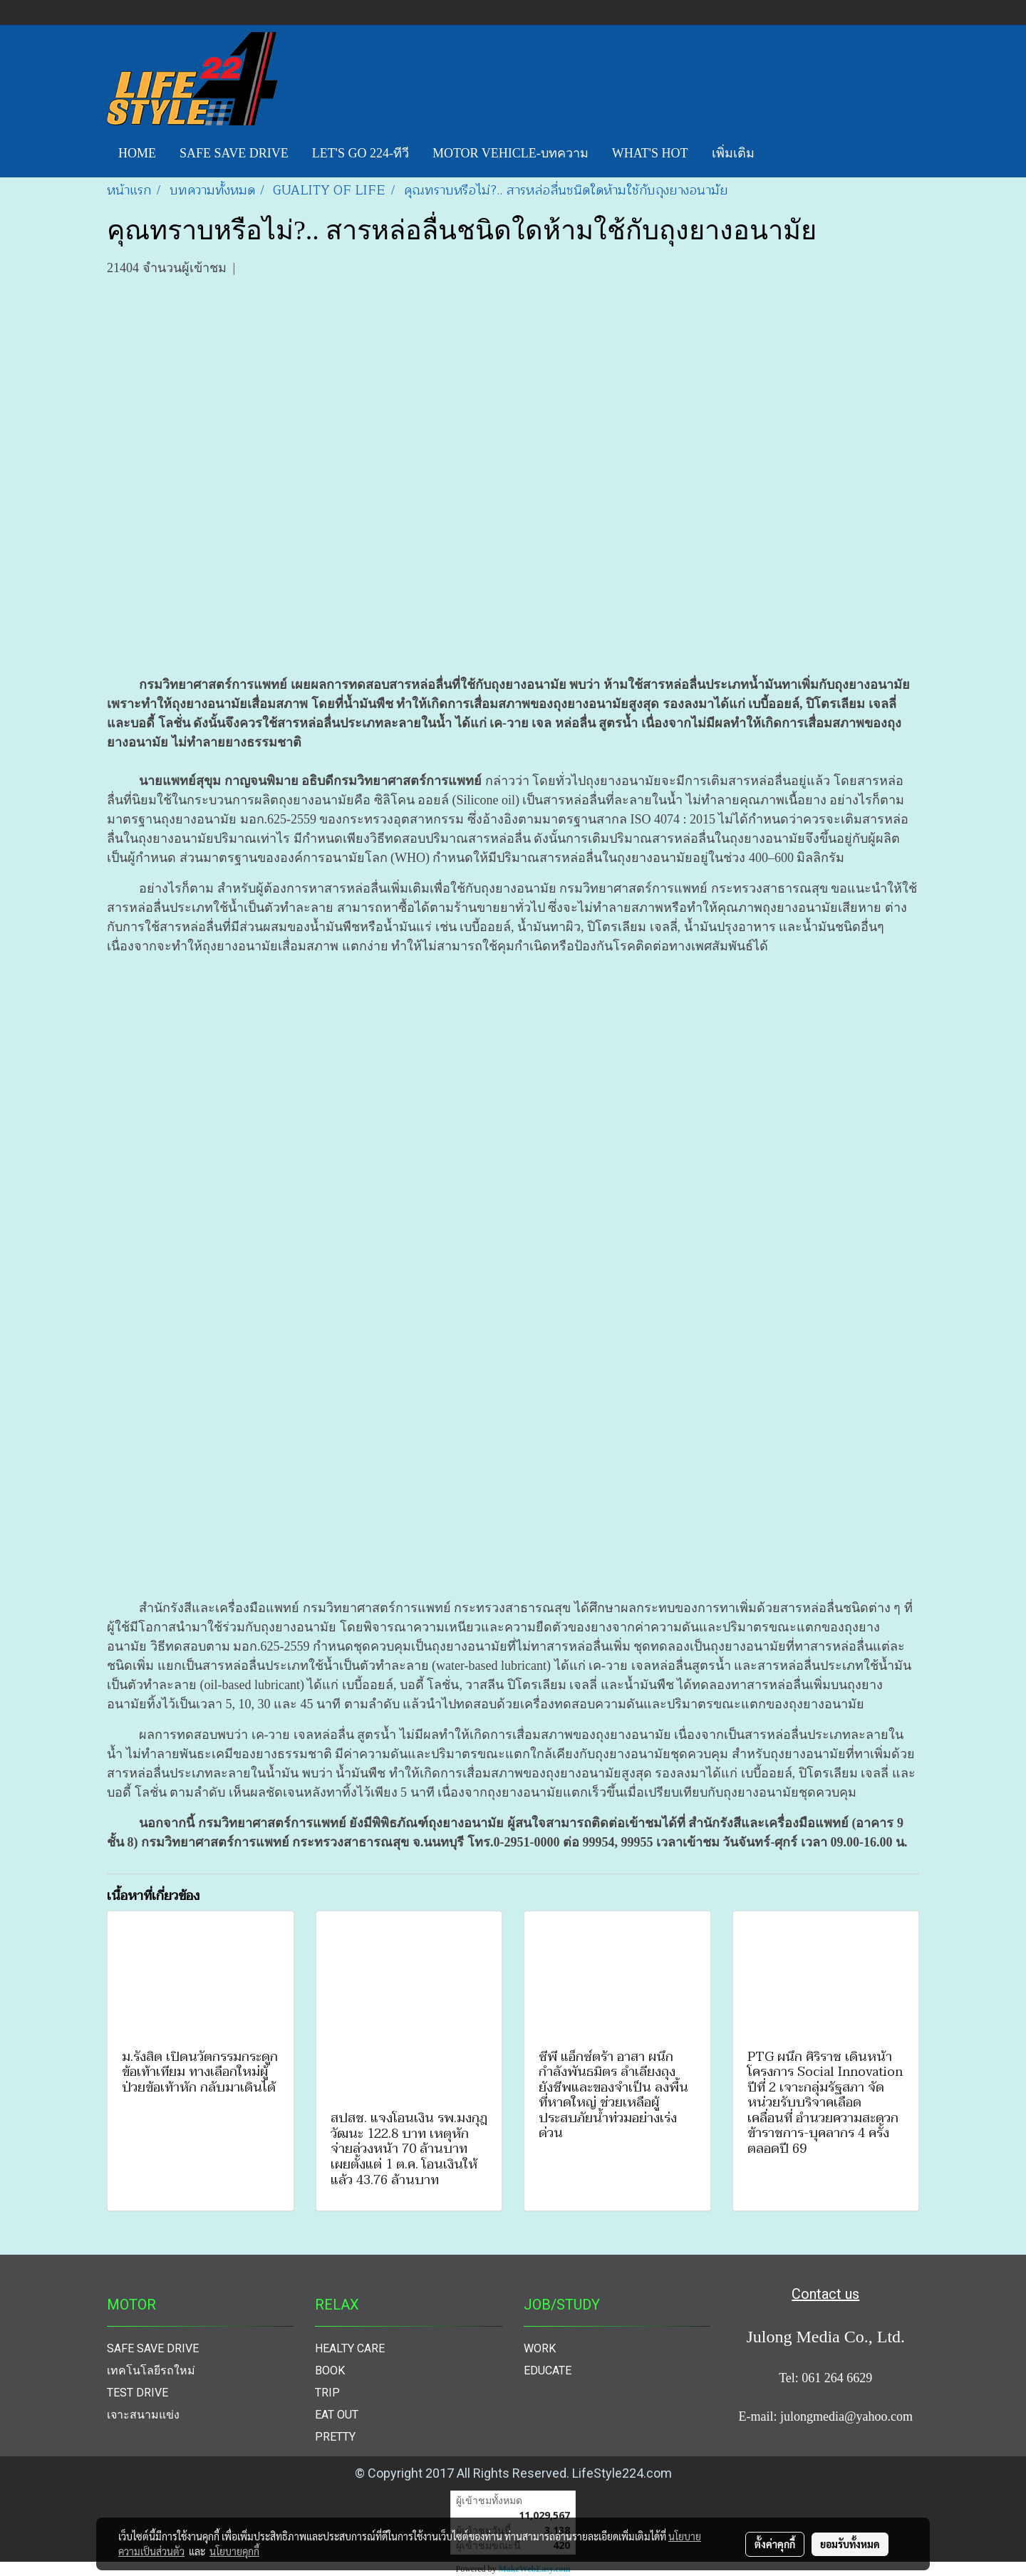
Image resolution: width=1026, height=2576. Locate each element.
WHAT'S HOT (650, 153)
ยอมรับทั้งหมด (850, 2544)
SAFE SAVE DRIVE (234, 153)
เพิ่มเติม (733, 153)
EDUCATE (547, 2370)
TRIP (327, 2392)
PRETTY (335, 2436)
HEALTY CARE (350, 2348)
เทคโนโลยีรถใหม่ (151, 2370)
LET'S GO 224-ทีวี (360, 153)
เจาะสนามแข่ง (143, 2414)
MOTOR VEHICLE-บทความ (510, 153)
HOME (137, 153)
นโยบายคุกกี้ (234, 2551)
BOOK (330, 2370)
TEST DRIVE (137, 2392)
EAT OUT (336, 2414)
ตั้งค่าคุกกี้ (775, 2544)
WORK (540, 2348)
